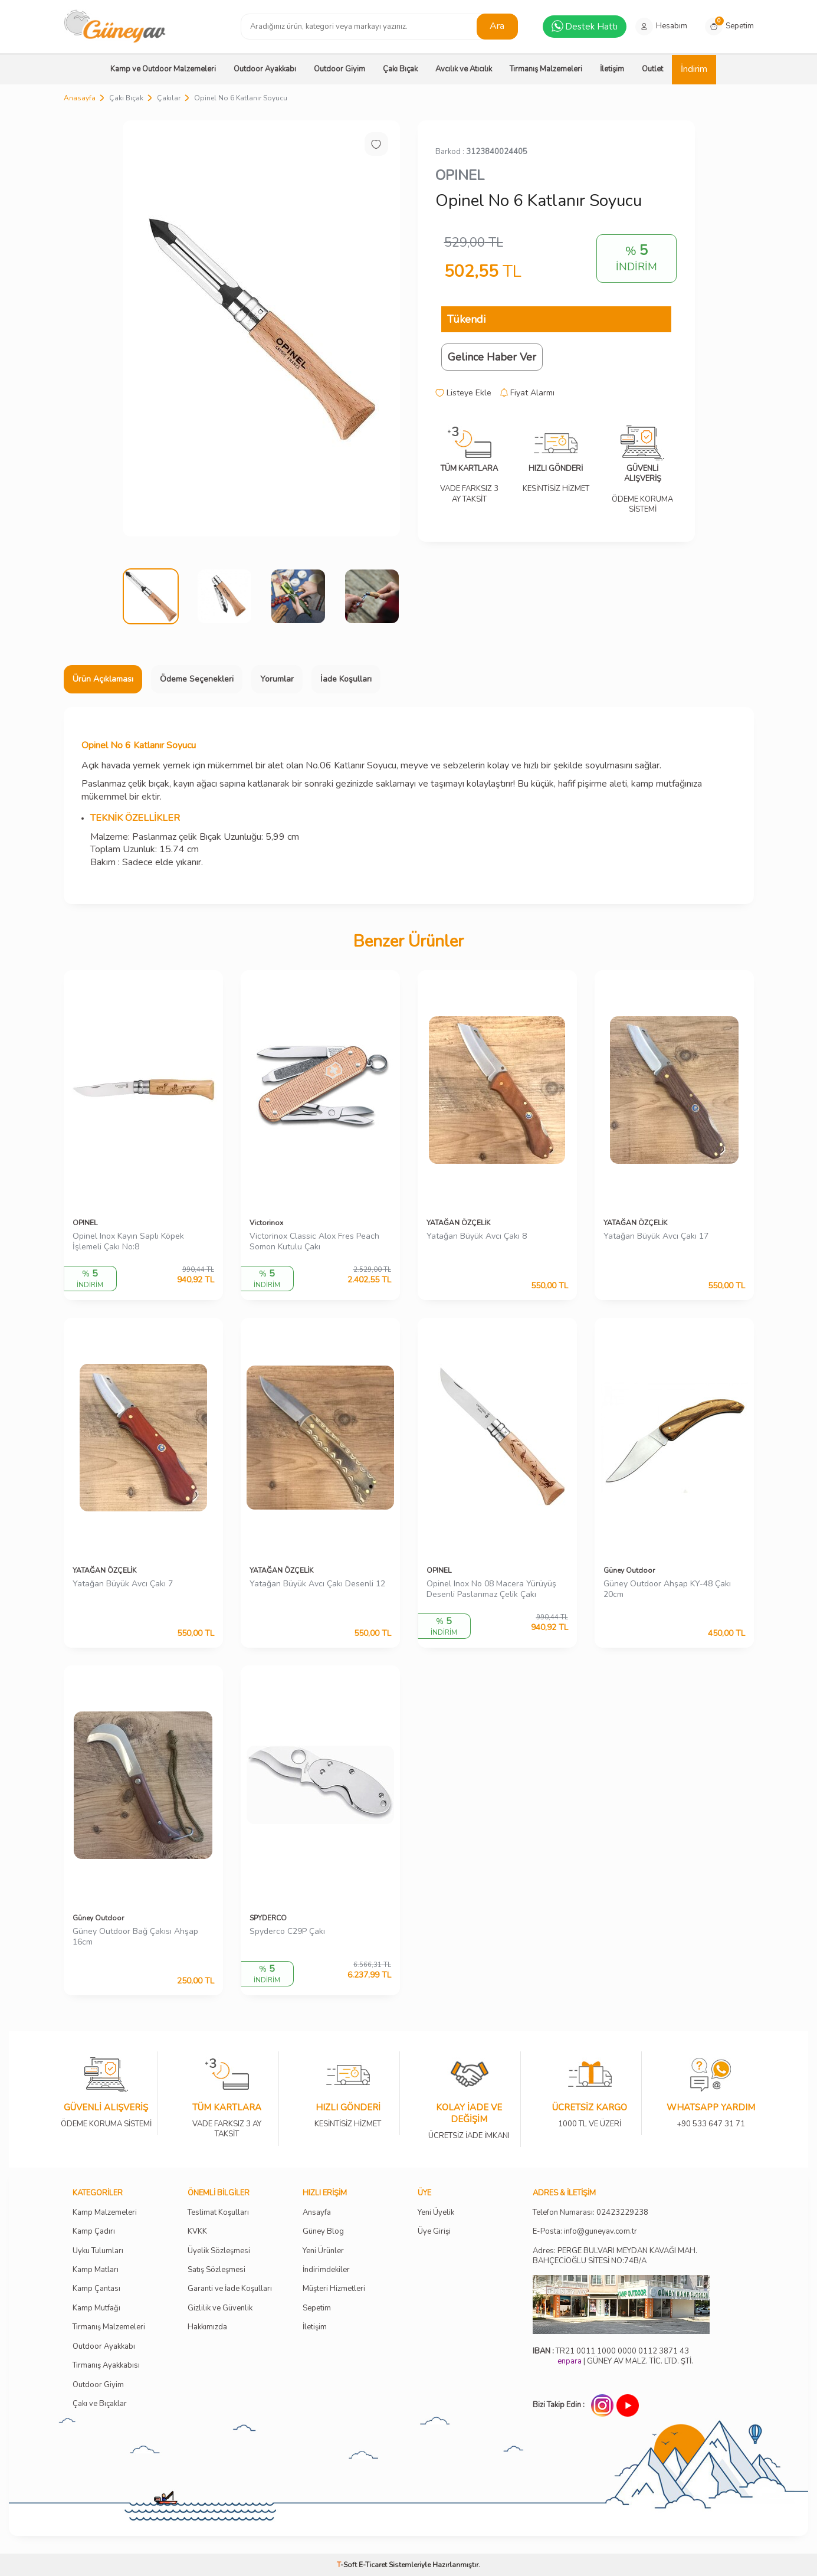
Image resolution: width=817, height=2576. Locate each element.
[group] (261, 328)
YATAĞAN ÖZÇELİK (458, 1223)
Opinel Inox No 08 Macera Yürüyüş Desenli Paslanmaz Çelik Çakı (491, 1589)
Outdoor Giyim (339, 69)
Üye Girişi (434, 2232)
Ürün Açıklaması (103, 679)
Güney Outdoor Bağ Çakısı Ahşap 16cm (135, 1937)
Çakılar (169, 98)
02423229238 (622, 2213)
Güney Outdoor (629, 1570)
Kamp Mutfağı (96, 2308)
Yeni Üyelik (436, 2213)
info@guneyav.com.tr (600, 2232)
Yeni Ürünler (323, 2251)
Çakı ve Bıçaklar (100, 2404)
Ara (497, 25)
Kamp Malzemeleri (105, 2213)
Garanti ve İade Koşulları (230, 2289)
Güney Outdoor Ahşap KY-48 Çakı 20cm (667, 1589)
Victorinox (266, 1223)
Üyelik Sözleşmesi (219, 2251)
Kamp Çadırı (94, 2232)
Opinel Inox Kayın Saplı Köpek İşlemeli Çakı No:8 (128, 1242)
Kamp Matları (96, 2270)
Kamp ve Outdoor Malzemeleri (163, 69)
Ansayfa (317, 2213)
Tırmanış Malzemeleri (546, 69)
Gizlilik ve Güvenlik (220, 2308)
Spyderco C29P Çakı (287, 1931)
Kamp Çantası (96, 2289)
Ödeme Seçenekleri (197, 679)
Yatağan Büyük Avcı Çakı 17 (655, 1236)
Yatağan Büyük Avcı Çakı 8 (476, 1236)
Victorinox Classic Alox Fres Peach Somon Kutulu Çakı (314, 1242)
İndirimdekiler (326, 2270)
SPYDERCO (268, 1918)
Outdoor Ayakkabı (265, 69)
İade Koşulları (346, 679)
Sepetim (317, 2308)
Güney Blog (323, 2232)
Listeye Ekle (463, 393)
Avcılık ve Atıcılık (463, 69)
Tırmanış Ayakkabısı (106, 2366)
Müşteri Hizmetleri (334, 2289)
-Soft (348, 2565)
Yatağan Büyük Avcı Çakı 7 (123, 1584)
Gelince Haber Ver (492, 357)
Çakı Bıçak (400, 69)
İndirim (694, 69)
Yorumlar (277, 679)
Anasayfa (80, 98)
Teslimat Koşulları (218, 2213)
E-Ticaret (373, 2565)
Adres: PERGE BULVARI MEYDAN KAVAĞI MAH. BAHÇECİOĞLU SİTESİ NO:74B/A (615, 2256)
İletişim (612, 69)
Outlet (652, 69)
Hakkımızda (207, 2327)
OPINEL (459, 175)
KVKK (197, 2232)
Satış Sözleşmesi (216, 2270)
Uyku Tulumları (98, 2251)
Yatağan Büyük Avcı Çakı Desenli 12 (317, 1584)
